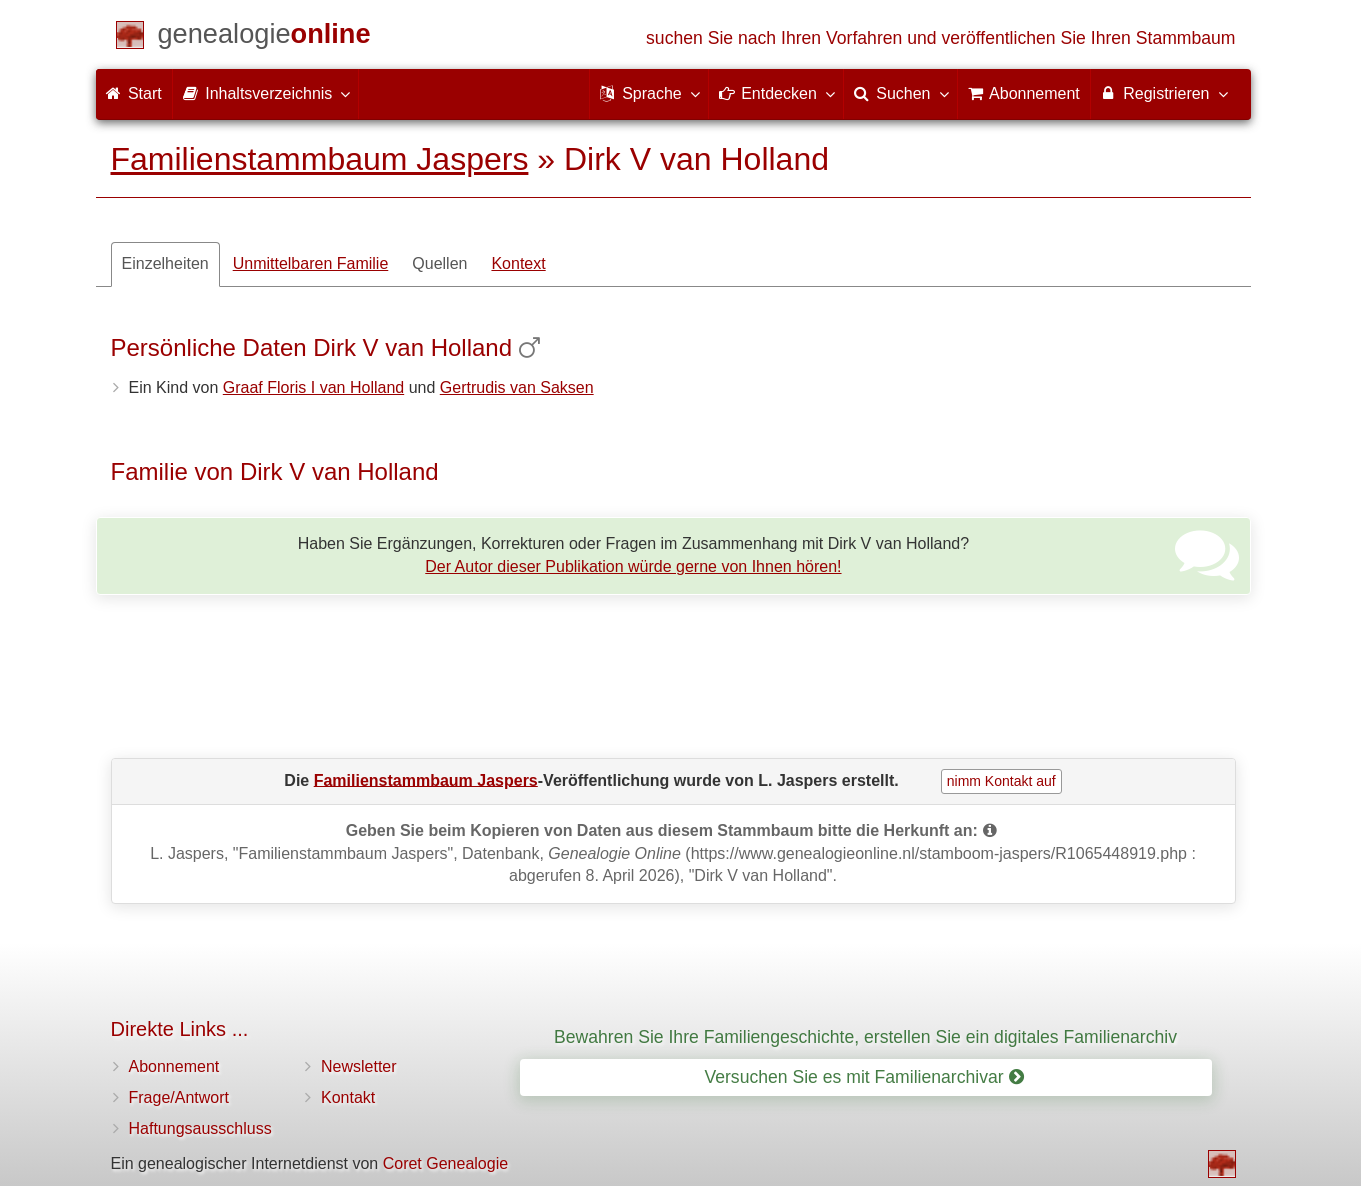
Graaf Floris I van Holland (313, 387)
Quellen (439, 263)
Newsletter (359, 1066)
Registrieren (1163, 93)
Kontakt (348, 1097)
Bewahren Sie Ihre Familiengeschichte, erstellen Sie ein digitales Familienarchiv (865, 1037)
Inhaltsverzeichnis (266, 93)
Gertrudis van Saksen (517, 387)
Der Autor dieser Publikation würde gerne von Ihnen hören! (633, 566)
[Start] (264, 37)
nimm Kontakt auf (1001, 781)
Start (134, 93)
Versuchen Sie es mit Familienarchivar (863, 1077)
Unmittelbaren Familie (311, 263)
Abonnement (174, 1066)
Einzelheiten (165, 263)
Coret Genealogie (445, 1163)
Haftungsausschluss (200, 1128)
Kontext (518, 263)
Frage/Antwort (179, 1097)
